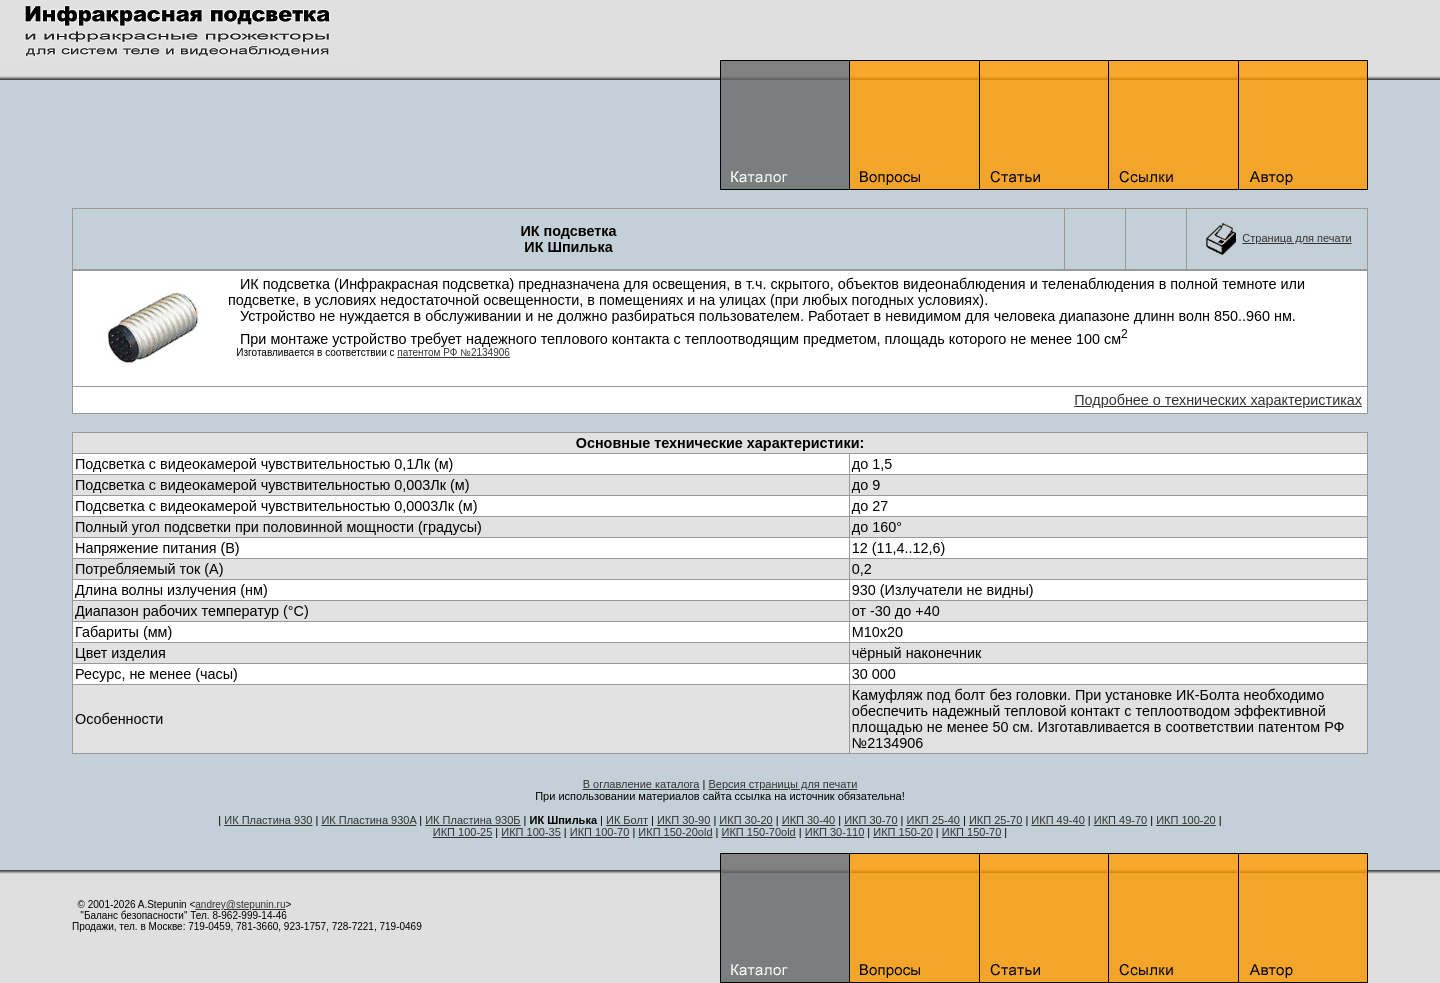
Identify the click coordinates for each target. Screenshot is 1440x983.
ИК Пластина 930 (268, 820)
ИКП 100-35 (531, 832)
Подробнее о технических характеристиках (1218, 400)
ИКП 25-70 (995, 820)
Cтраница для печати (1296, 238)
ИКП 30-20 (745, 820)
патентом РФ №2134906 (453, 352)
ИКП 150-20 (903, 832)
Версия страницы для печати (782, 784)
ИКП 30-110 (835, 832)
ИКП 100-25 (463, 832)
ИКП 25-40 (933, 820)
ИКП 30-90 (683, 820)
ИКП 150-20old (675, 832)
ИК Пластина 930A (368, 820)
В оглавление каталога (641, 784)
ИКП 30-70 (870, 820)
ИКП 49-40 (1057, 820)
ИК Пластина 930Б (472, 820)
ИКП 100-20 (1186, 820)
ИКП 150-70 (972, 832)
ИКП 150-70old (759, 832)
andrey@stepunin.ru (240, 904)
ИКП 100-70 (600, 832)
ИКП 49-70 (1120, 820)
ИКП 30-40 (808, 820)
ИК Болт (627, 820)
